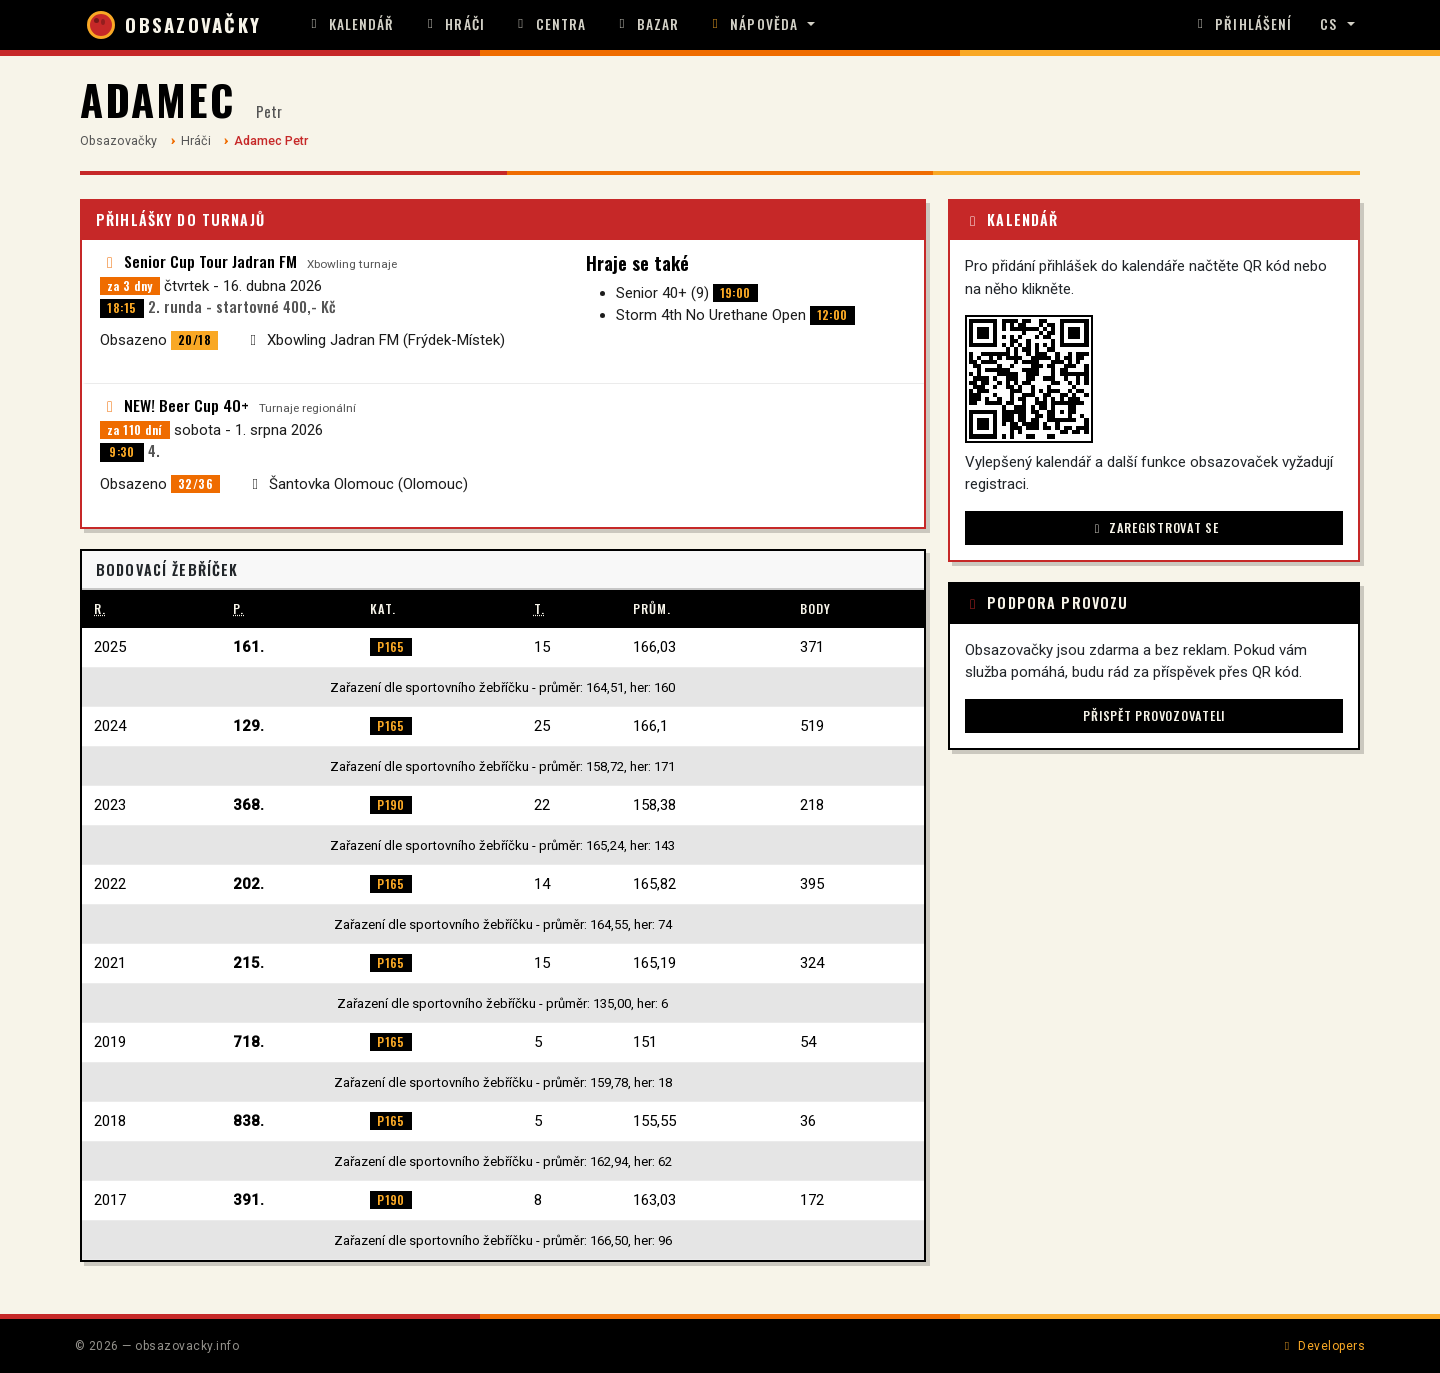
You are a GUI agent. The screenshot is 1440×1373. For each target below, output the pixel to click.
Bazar (646, 24)
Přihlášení (1242, 24)
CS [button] (1328, 24)
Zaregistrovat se (1154, 527)
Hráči (454, 24)
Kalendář (350, 24)
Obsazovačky (118, 140)
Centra (549, 24)
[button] (761, 25)
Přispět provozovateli (1154, 715)
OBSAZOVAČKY (174, 25)
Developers (1322, 1346)
